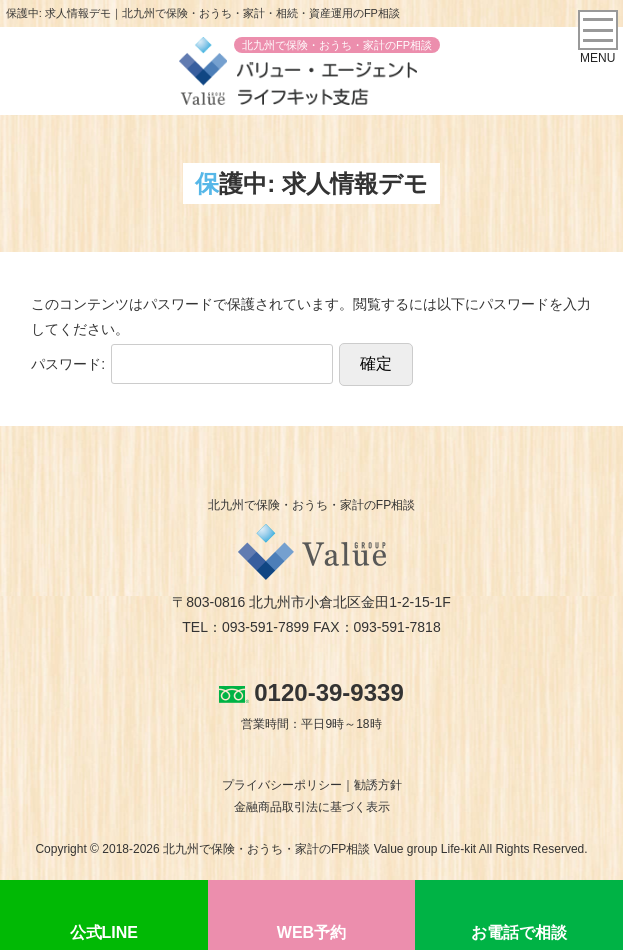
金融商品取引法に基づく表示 (312, 807)
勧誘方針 (378, 785)
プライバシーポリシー (282, 785)
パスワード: (182, 364)
